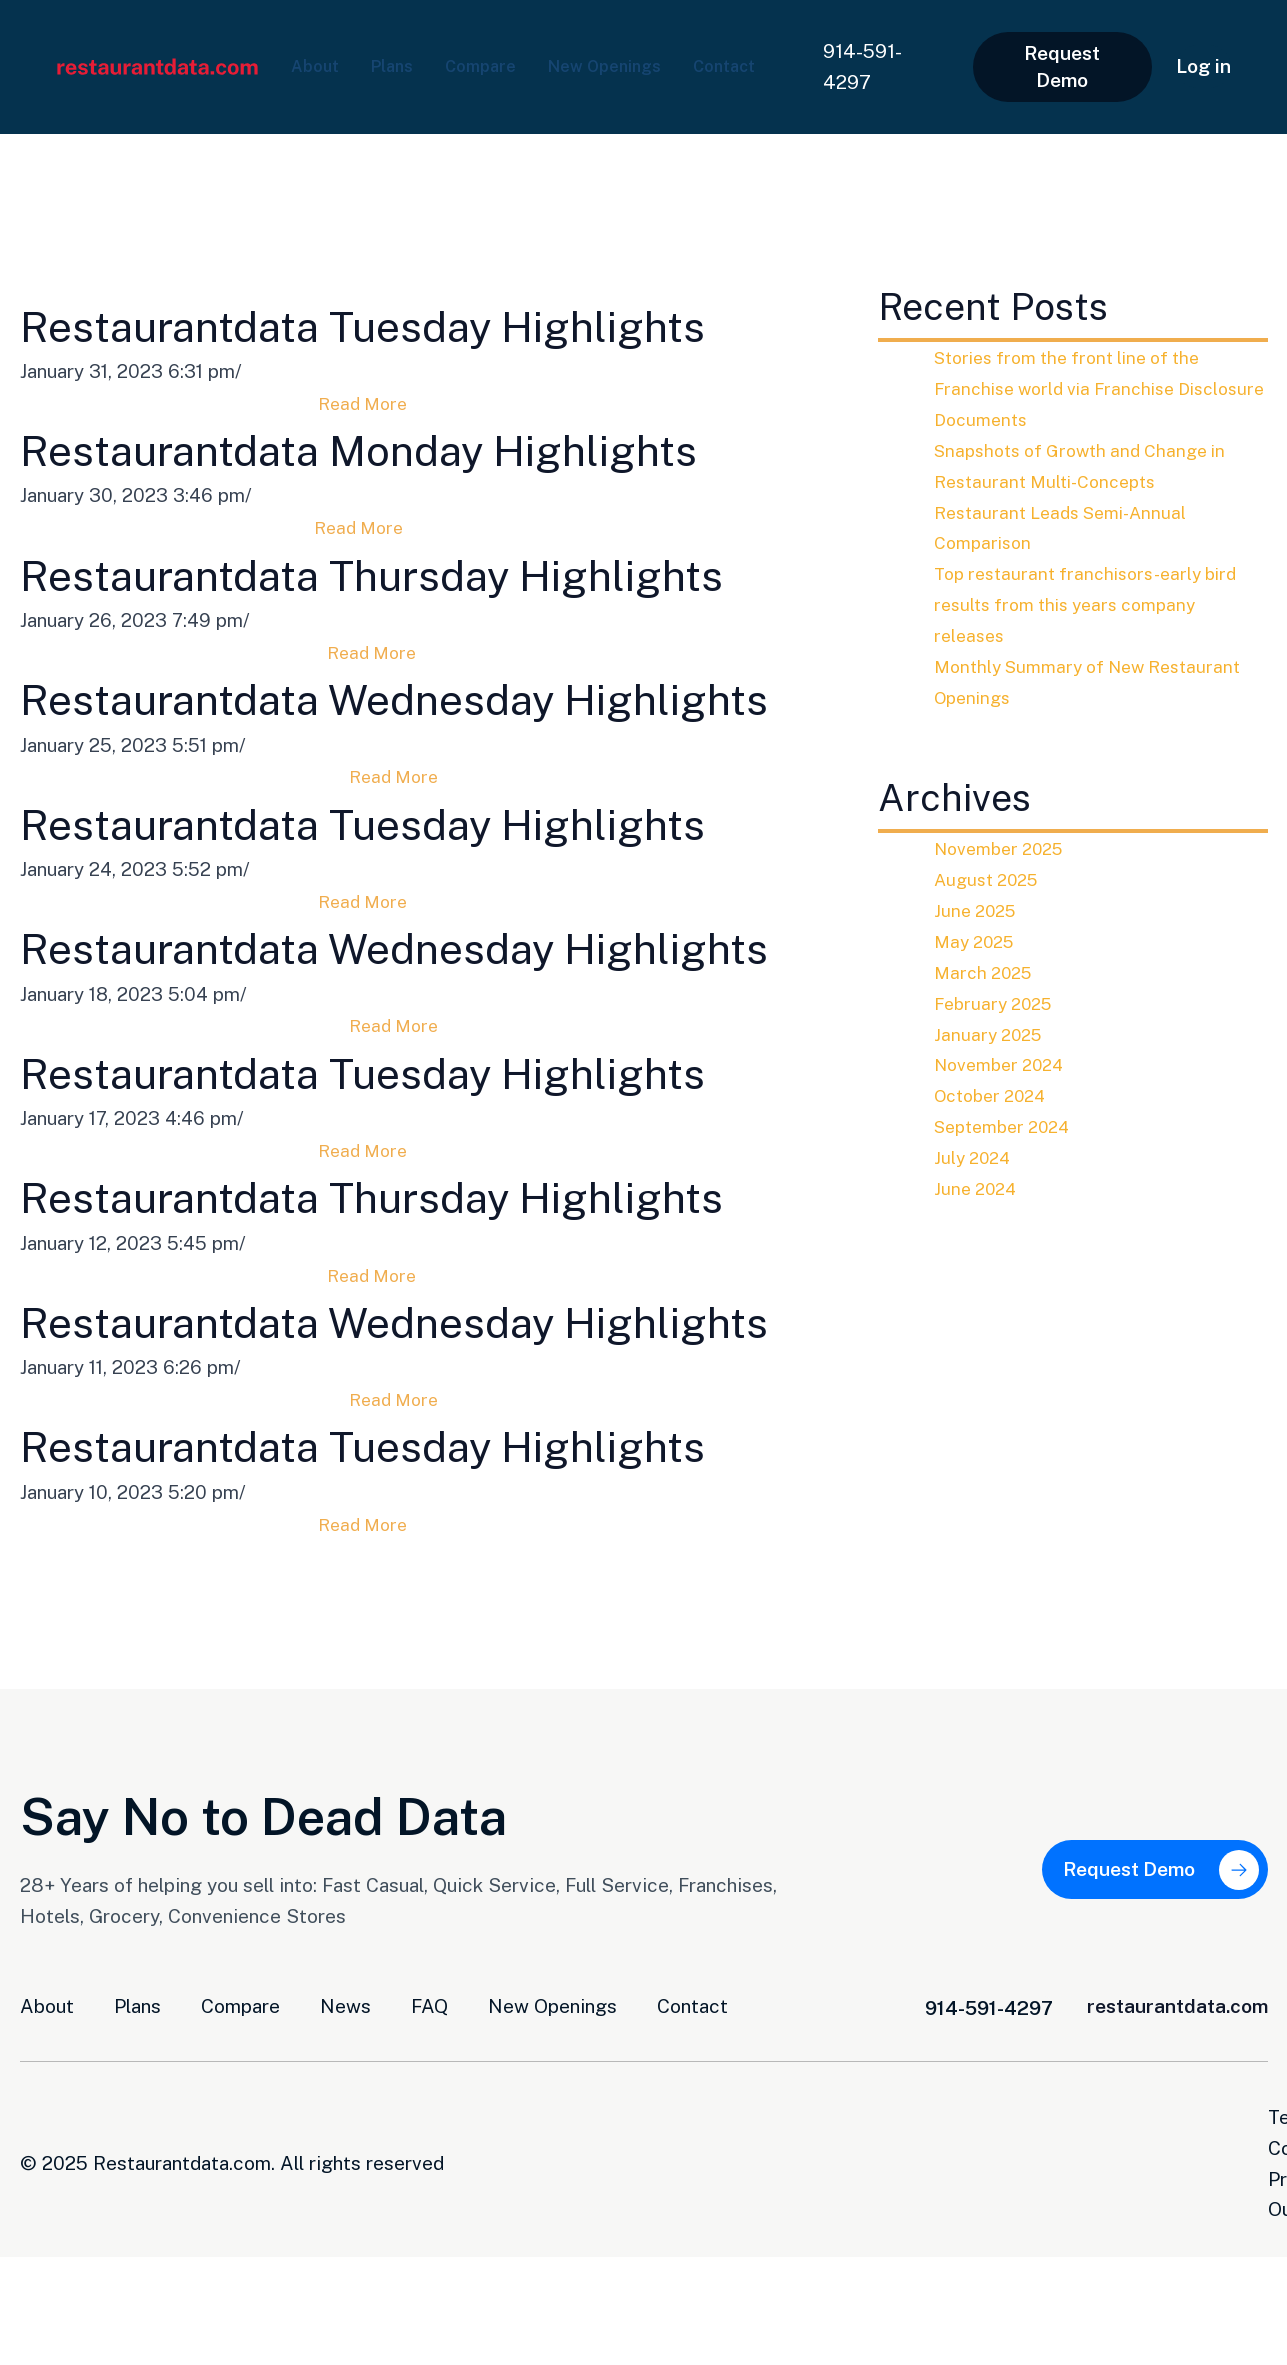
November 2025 (1004, 848)
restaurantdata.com (1177, 2206)
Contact (327, 80)
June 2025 (978, 910)
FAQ (429, 2206)
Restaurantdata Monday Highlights (408, 449)
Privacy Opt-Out (1197, 2317)
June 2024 (978, 1188)
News (345, 2206)
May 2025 (978, 941)
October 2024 (995, 1095)
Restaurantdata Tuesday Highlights (412, 324)
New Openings (639, 53)
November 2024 (1004, 1064)
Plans (403, 53)
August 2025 (990, 879)
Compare (501, 53)
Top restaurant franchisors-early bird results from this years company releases (1093, 604)
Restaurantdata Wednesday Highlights (444, 732)
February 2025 (998, 1003)
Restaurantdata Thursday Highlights (423, 575)
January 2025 (991, 1034)
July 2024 (975, 1157)
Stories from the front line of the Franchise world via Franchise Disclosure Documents (1075, 388)
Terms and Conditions (1002, 2317)
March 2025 (986, 972)
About (318, 53)
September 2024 (1008, 1126)
